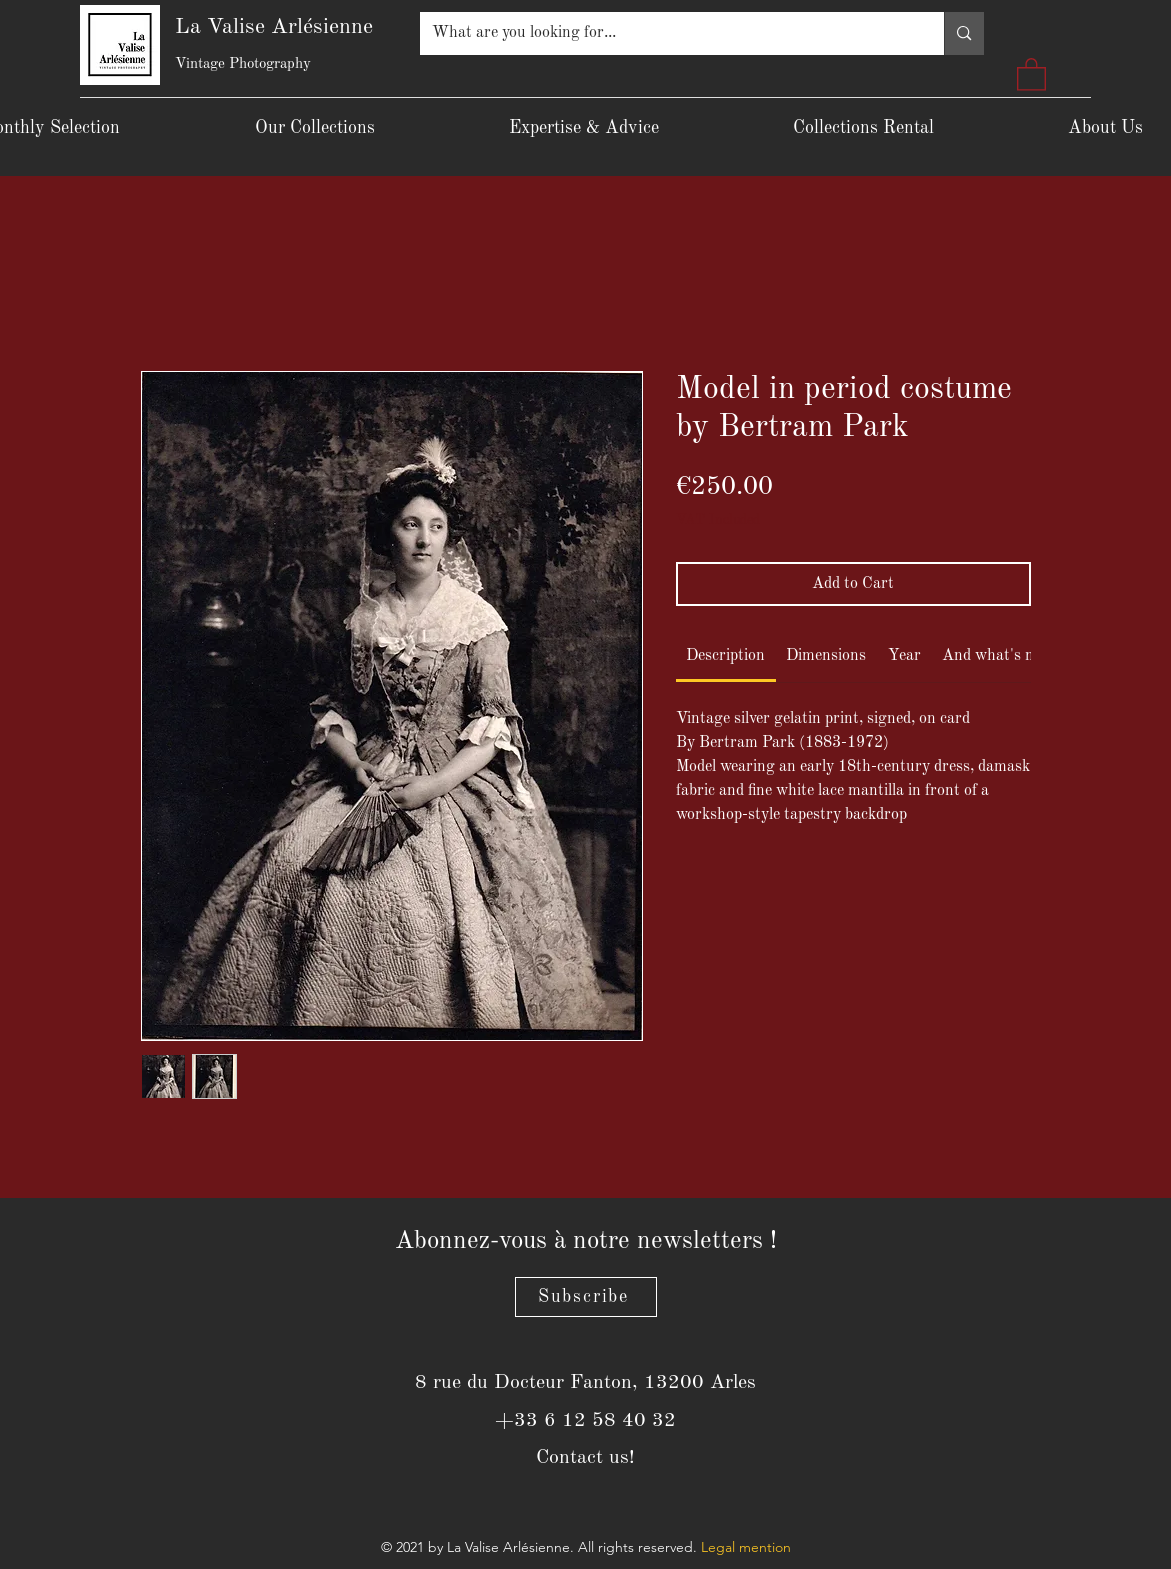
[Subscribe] (586, 1297)
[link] (725, 656)
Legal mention (746, 1547)
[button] (1031, 73)
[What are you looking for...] (667, 33)
